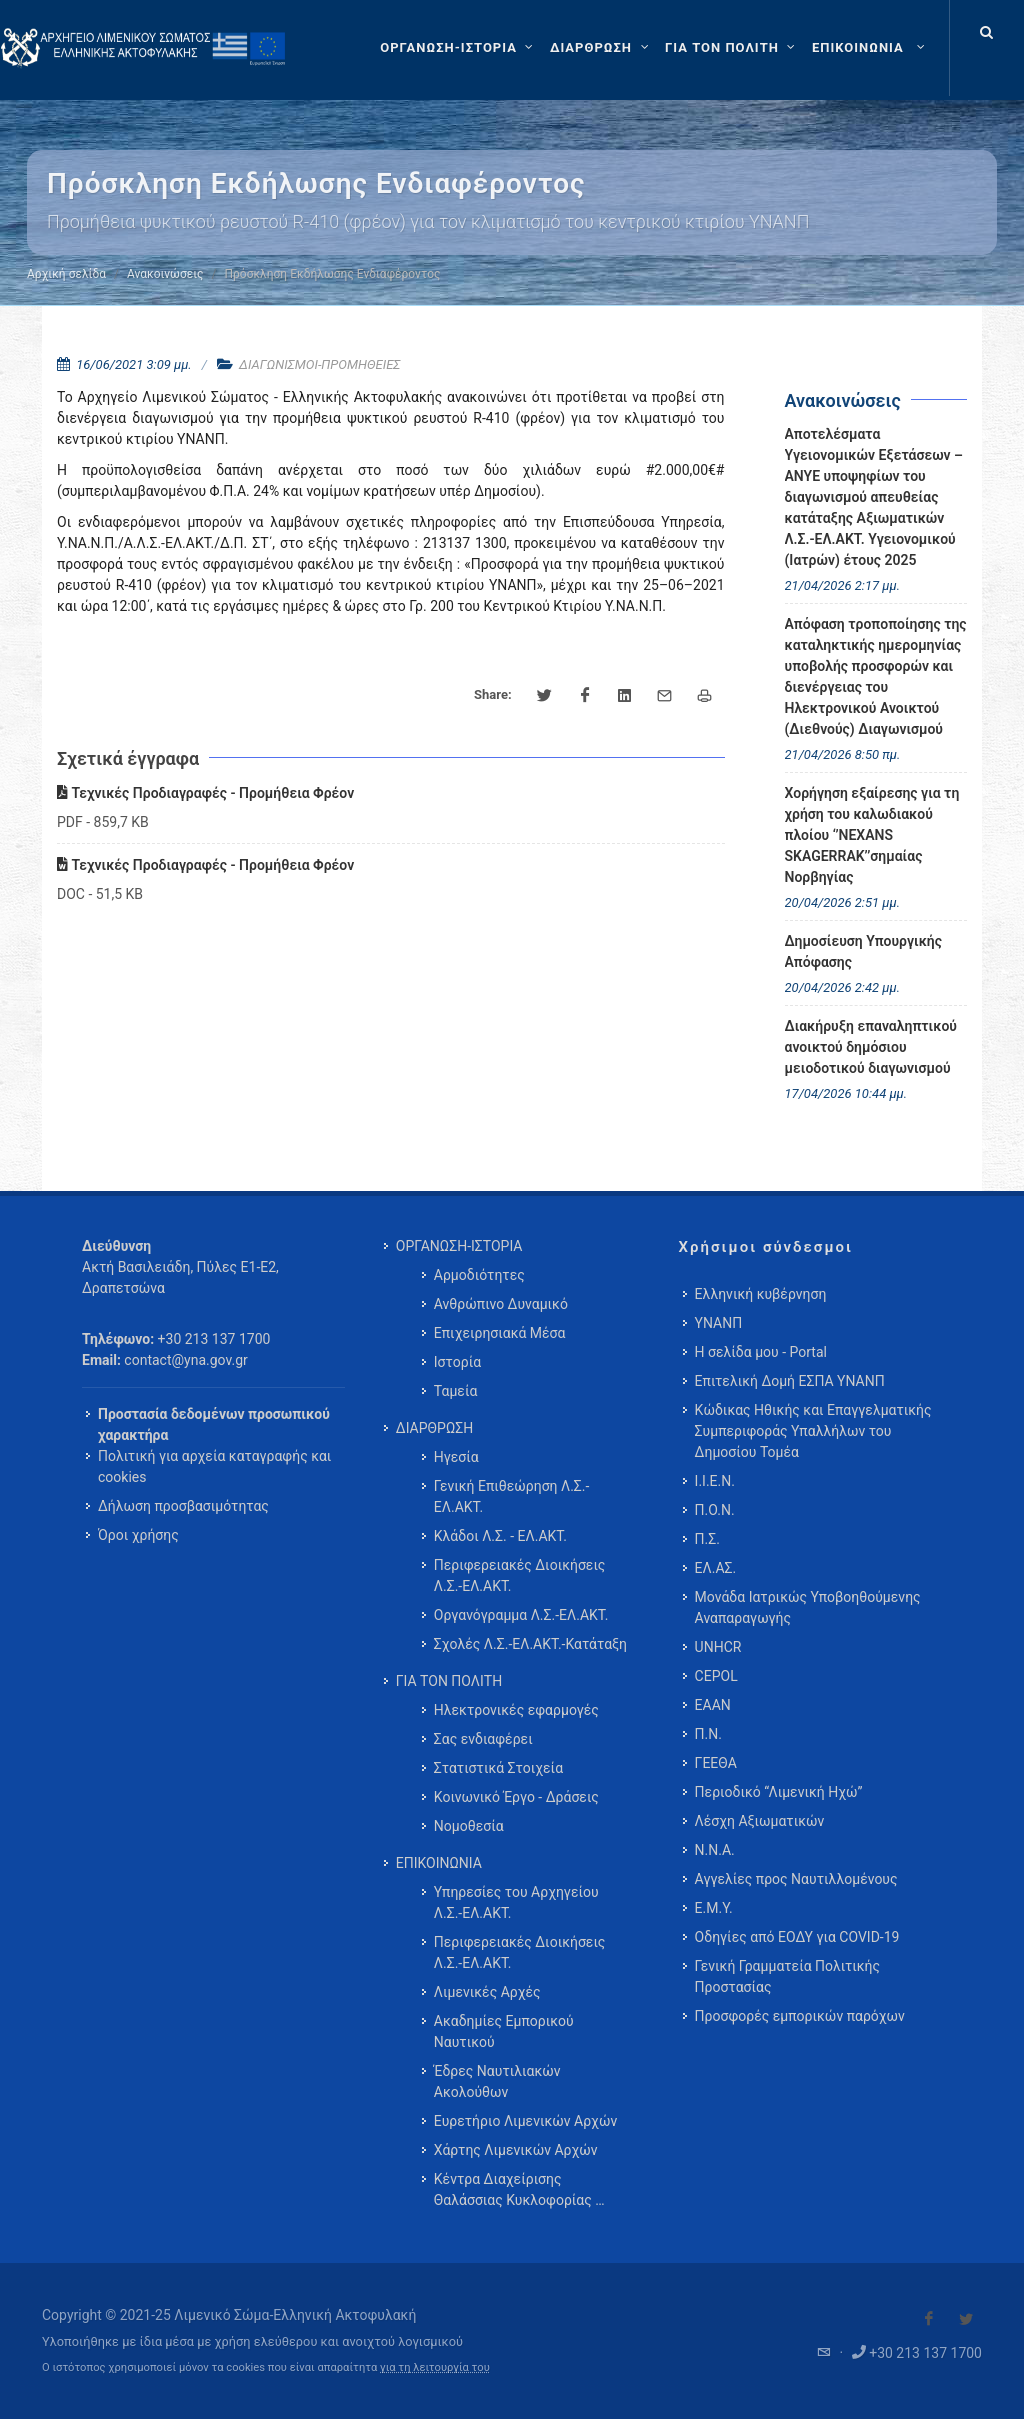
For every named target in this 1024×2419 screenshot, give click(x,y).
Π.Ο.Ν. (715, 1510)
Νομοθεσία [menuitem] (469, 1826)
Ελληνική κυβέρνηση (761, 1294)
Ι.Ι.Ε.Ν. (715, 1481)
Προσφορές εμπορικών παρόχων (800, 2016)
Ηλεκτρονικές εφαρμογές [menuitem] (516, 1710)
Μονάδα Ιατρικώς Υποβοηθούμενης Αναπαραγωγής (808, 1607)
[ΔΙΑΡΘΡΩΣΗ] (601, 48)
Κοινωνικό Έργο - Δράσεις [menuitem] (516, 1797)
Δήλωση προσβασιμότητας (183, 1506)
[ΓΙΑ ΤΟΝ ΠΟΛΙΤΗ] (732, 48)
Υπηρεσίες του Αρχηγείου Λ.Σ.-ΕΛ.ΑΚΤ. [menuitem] (516, 1902)
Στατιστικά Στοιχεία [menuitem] (498, 1768)
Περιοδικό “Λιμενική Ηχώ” (779, 1792)
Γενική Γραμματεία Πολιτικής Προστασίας (787, 1976)
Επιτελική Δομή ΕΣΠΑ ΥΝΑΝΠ (790, 1381)
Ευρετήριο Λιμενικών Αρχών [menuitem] (525, 2121)
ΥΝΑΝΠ (719, 1323)
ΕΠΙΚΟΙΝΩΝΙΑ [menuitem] (439, 1863)
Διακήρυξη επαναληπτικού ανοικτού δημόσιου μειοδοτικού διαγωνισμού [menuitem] (871, 1047)
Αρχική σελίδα (66, 274)
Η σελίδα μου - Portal (761, 1352)
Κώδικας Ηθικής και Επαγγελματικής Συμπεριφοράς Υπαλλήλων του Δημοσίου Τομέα (813, 1431)
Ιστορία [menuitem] (457, 1362)
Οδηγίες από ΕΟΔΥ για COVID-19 (797, 1937)
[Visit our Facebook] (929, 2319)
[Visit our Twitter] (966, 2319)
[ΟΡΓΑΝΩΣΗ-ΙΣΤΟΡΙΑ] (459, 48)
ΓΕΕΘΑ (716, 1763)
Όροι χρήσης (138, 1535)
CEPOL (716, 1676)
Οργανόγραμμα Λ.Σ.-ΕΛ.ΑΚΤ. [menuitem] (521, 1615)
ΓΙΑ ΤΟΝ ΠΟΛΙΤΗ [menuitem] (449, 1681)
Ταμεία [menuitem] (456, 1391)
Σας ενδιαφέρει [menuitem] (483, 1739)
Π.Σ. (707, 1539)
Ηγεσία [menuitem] (456, 1457)
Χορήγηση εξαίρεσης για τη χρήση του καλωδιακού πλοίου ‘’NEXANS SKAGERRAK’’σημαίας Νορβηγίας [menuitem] (872, 835)
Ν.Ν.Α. (715, 1850)
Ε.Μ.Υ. (714, 1908)
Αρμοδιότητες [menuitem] (479, 1275)
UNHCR (718, 1647)
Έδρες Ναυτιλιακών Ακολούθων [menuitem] (497, 2081)
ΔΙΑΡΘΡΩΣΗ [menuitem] (434, 1428)
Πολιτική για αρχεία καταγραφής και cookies (214, 1466)
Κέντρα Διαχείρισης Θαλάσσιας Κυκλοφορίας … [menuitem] (519, 2189)
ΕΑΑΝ (713, 1705)
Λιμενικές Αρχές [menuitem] (487, 1992)
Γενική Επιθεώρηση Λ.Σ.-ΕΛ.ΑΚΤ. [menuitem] (512, 1496)
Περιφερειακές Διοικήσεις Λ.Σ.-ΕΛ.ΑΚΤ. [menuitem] (520, 1575)
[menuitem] (870, 48)
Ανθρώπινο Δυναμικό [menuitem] (501, 1304)
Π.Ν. (708, 1734)
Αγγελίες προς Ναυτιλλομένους (796, 1879)
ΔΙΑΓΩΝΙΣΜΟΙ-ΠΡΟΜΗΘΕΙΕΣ (319, 364)
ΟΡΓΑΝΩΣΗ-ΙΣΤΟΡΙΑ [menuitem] (459, 1246)
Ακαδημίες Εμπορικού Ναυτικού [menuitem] (504, 2031)
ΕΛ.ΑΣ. (716, 1568)
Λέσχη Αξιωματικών (760, 1821)
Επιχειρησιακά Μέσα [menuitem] (500, 1333)
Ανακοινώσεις (165, 274)
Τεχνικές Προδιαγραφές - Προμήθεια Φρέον (205, 793)
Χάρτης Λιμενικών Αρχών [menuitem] (516, 2150)
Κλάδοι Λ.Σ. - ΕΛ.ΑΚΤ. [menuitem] (500, 1536)
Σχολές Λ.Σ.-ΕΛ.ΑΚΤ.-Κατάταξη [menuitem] (530, 1644)
